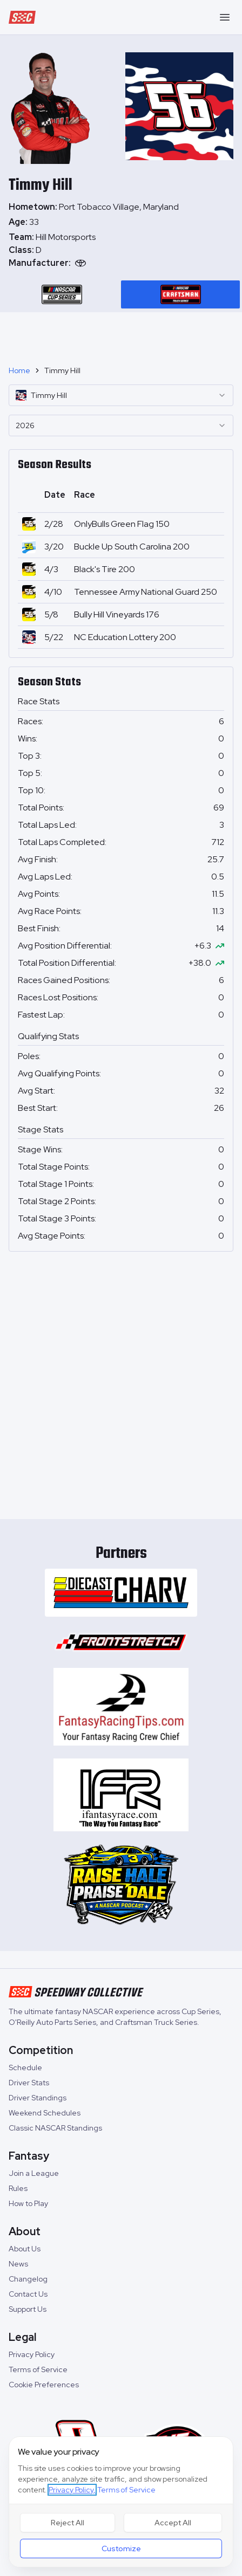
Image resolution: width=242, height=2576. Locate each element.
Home (19, 370)
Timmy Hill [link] (62, 370)
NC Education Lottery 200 (125, 637)
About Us (25, 2249)
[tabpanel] (121, 250)
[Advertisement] (121, 334)
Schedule (25, 2067)
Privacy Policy (32, 2354)
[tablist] (121, 294)
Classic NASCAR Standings (55, 2128)
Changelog (28, 2279)
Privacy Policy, (72, 2490)
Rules (18, 2188)
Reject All (67, 2522)
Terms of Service (38, 2369)
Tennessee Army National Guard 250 (145, 591)
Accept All (172, 2522)
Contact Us (28, 2294)
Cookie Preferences (44, 2384)
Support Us (27, 2309)
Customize (121, 2548)
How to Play (28, 2203)
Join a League (34, 2173)
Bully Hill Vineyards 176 (116, 614)
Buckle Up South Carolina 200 (132, 546)
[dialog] (121, 2501)
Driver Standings (37, 2098)
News (18, 2264)
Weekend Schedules (44, 2113)
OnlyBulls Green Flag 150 (122, 524)
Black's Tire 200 (104, 569)
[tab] (61, 294)
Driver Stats (29, 2082)
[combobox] (121, 395)
